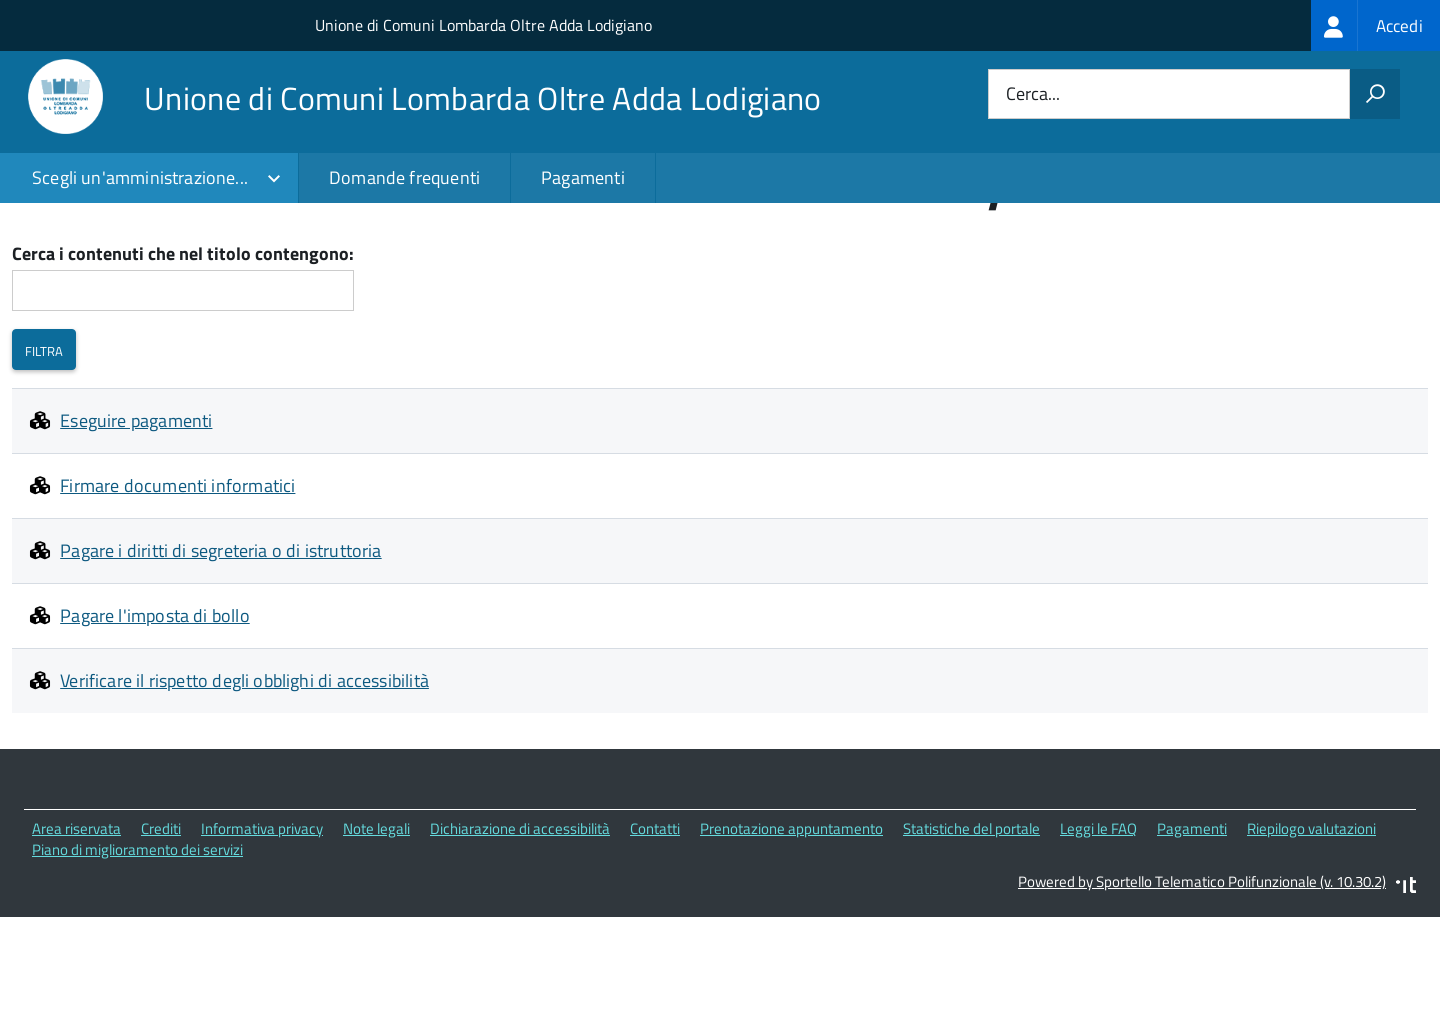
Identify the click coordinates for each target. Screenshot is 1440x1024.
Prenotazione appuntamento (791, 925)
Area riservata (76, 925)
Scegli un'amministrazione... (140, 177)
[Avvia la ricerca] (1375, 94)
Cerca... (1033, 94)
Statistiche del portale (971, 925)
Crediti (161, 925)
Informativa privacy (262, 925)
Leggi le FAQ (1098, 925)
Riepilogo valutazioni (1311, 925)
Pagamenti (583, 177)
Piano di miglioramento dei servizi (137, 945)
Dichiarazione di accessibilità (520, 925)
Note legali (376, 925)
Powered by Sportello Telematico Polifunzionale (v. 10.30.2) (1202, 978)
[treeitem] (1375, 25)
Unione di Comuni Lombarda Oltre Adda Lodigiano (483, 25)
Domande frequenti (404, 177)
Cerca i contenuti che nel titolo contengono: (183, 351)
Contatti (655, 925)
